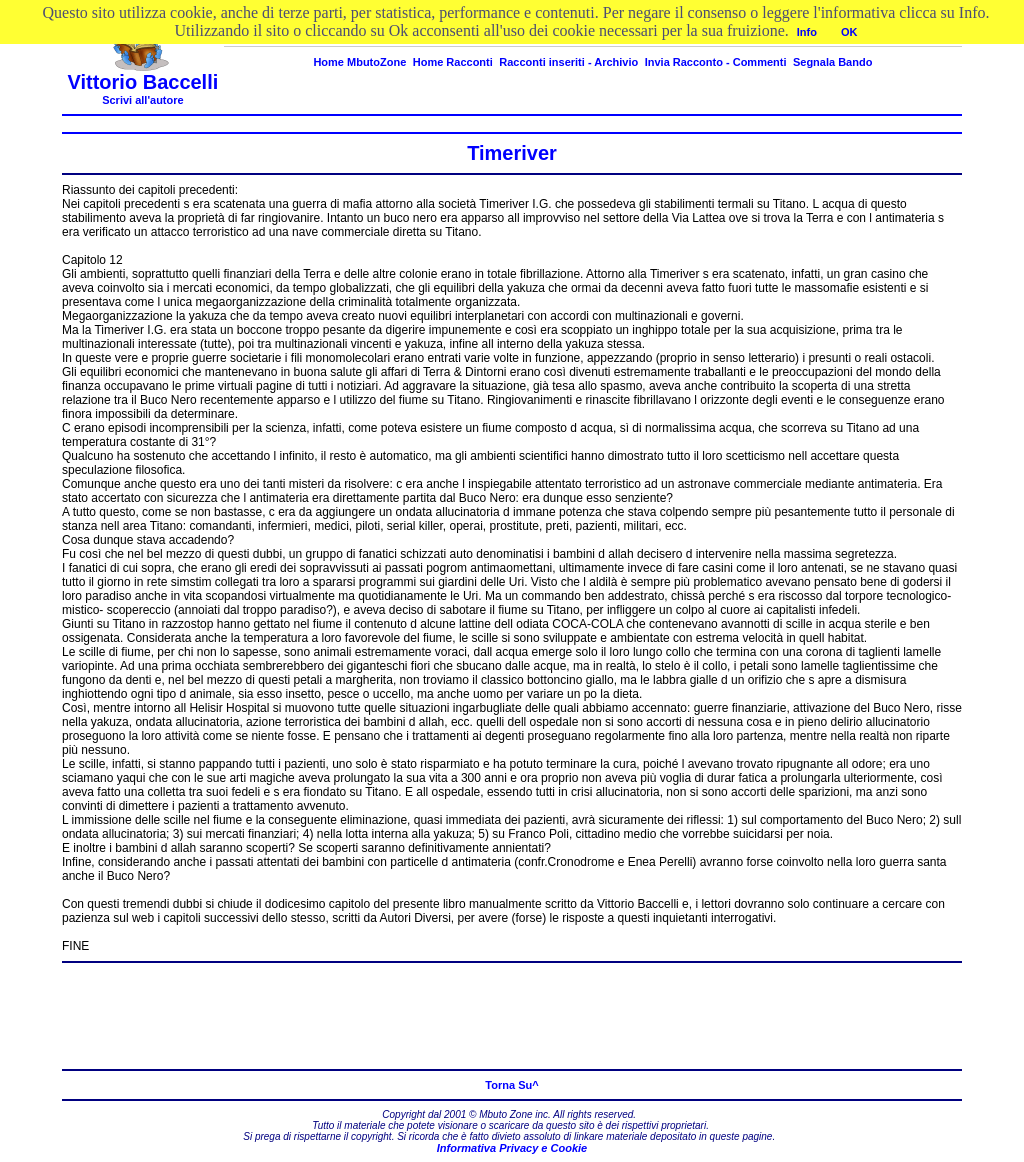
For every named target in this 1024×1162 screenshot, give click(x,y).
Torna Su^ (511, 1085)
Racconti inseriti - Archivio (568, 62)
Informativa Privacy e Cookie (512, 1148)
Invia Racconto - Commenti (716, 62)
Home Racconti (453, 62)
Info (807, 32)
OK (849, 32)
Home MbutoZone (359, 62)
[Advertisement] (512, 1016)
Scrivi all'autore (143, 100)
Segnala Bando (832, 62)
